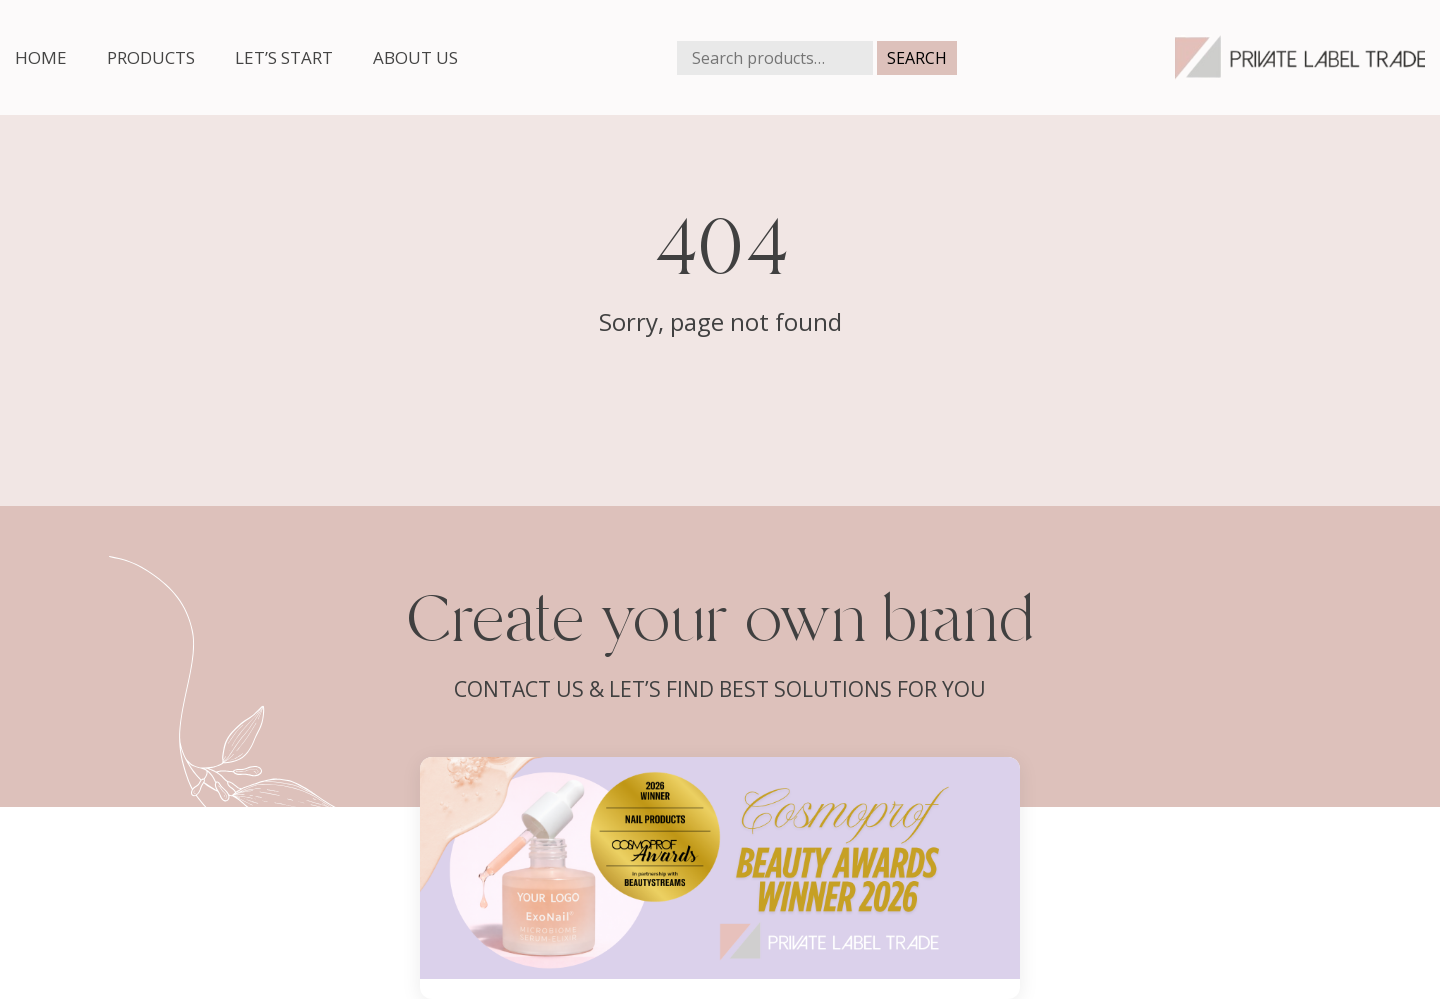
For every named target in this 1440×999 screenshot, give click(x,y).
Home (41, 57)
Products (151, 57)
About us (415, 57)
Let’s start (284, 57)
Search (917, 58)
